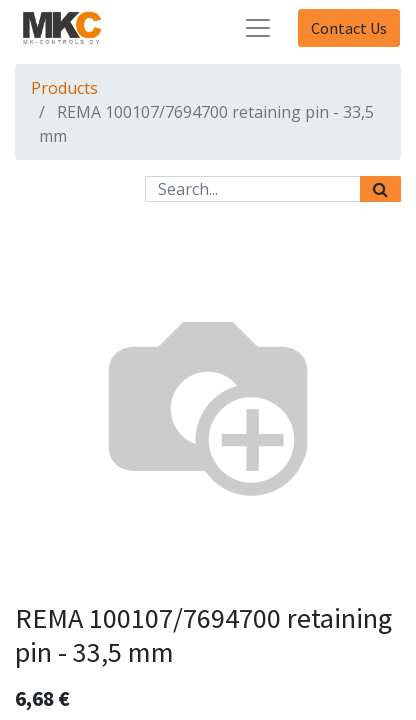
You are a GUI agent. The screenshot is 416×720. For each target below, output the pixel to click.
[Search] (380, 189)
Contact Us (349, 28)
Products (64, 88)
